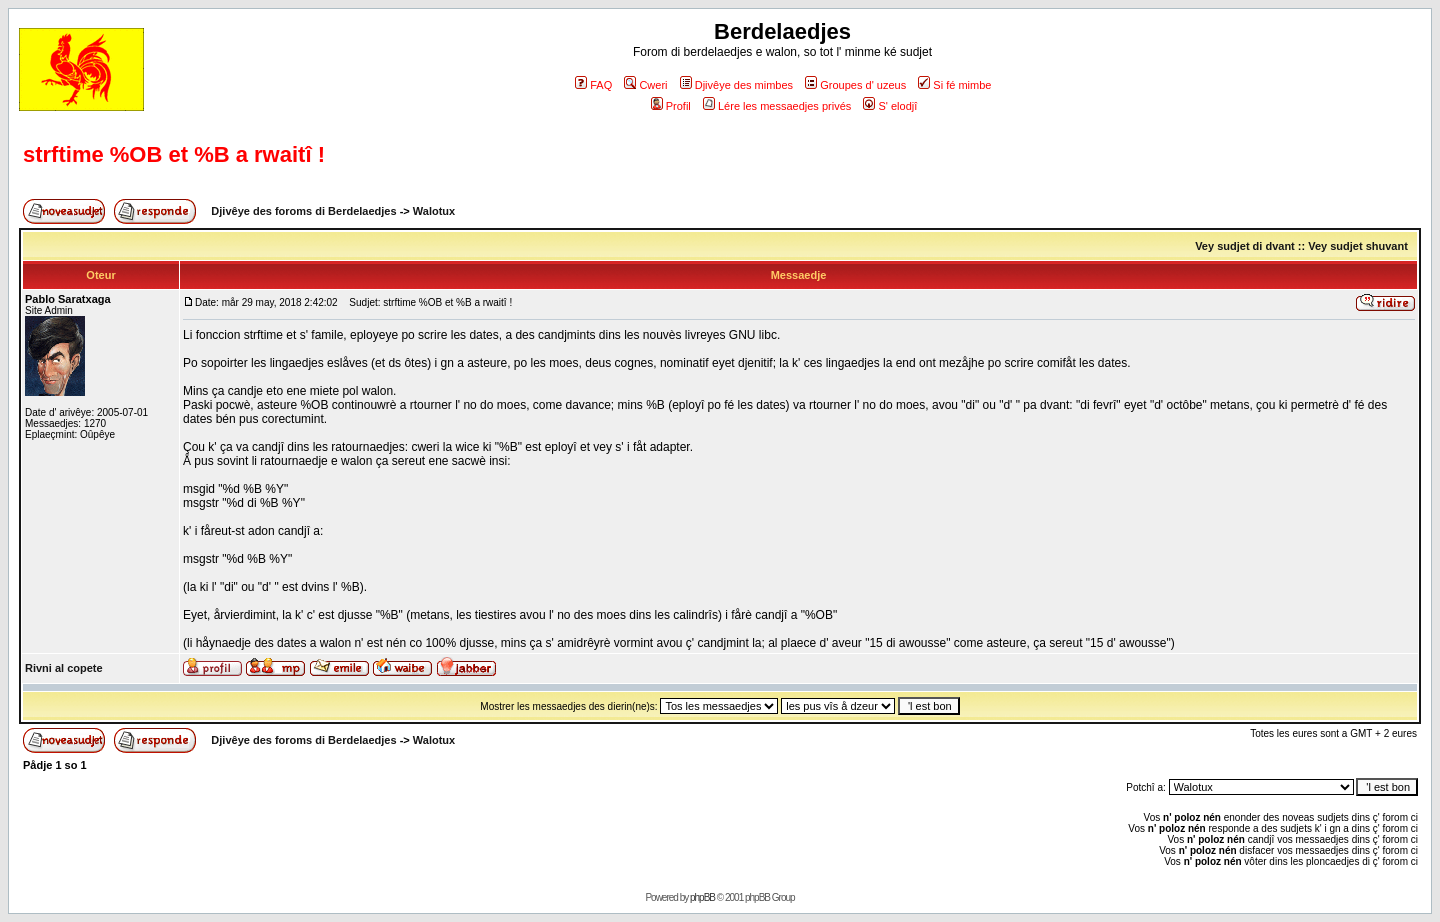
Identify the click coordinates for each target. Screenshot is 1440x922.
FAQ (593, 85)
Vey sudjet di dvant (1245, 246)
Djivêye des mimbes (736, 85)
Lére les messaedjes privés (777, 106)
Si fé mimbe (954, 85)
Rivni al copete (64, 668)
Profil (671, 106)
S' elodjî (890, 106)
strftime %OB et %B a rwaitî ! (174, 154)
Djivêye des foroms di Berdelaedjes (303, 211)
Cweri (645, 85)
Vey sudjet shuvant (1358, 246)
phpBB (702, 897)
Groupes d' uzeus (855, 85)
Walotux (434, 211)
